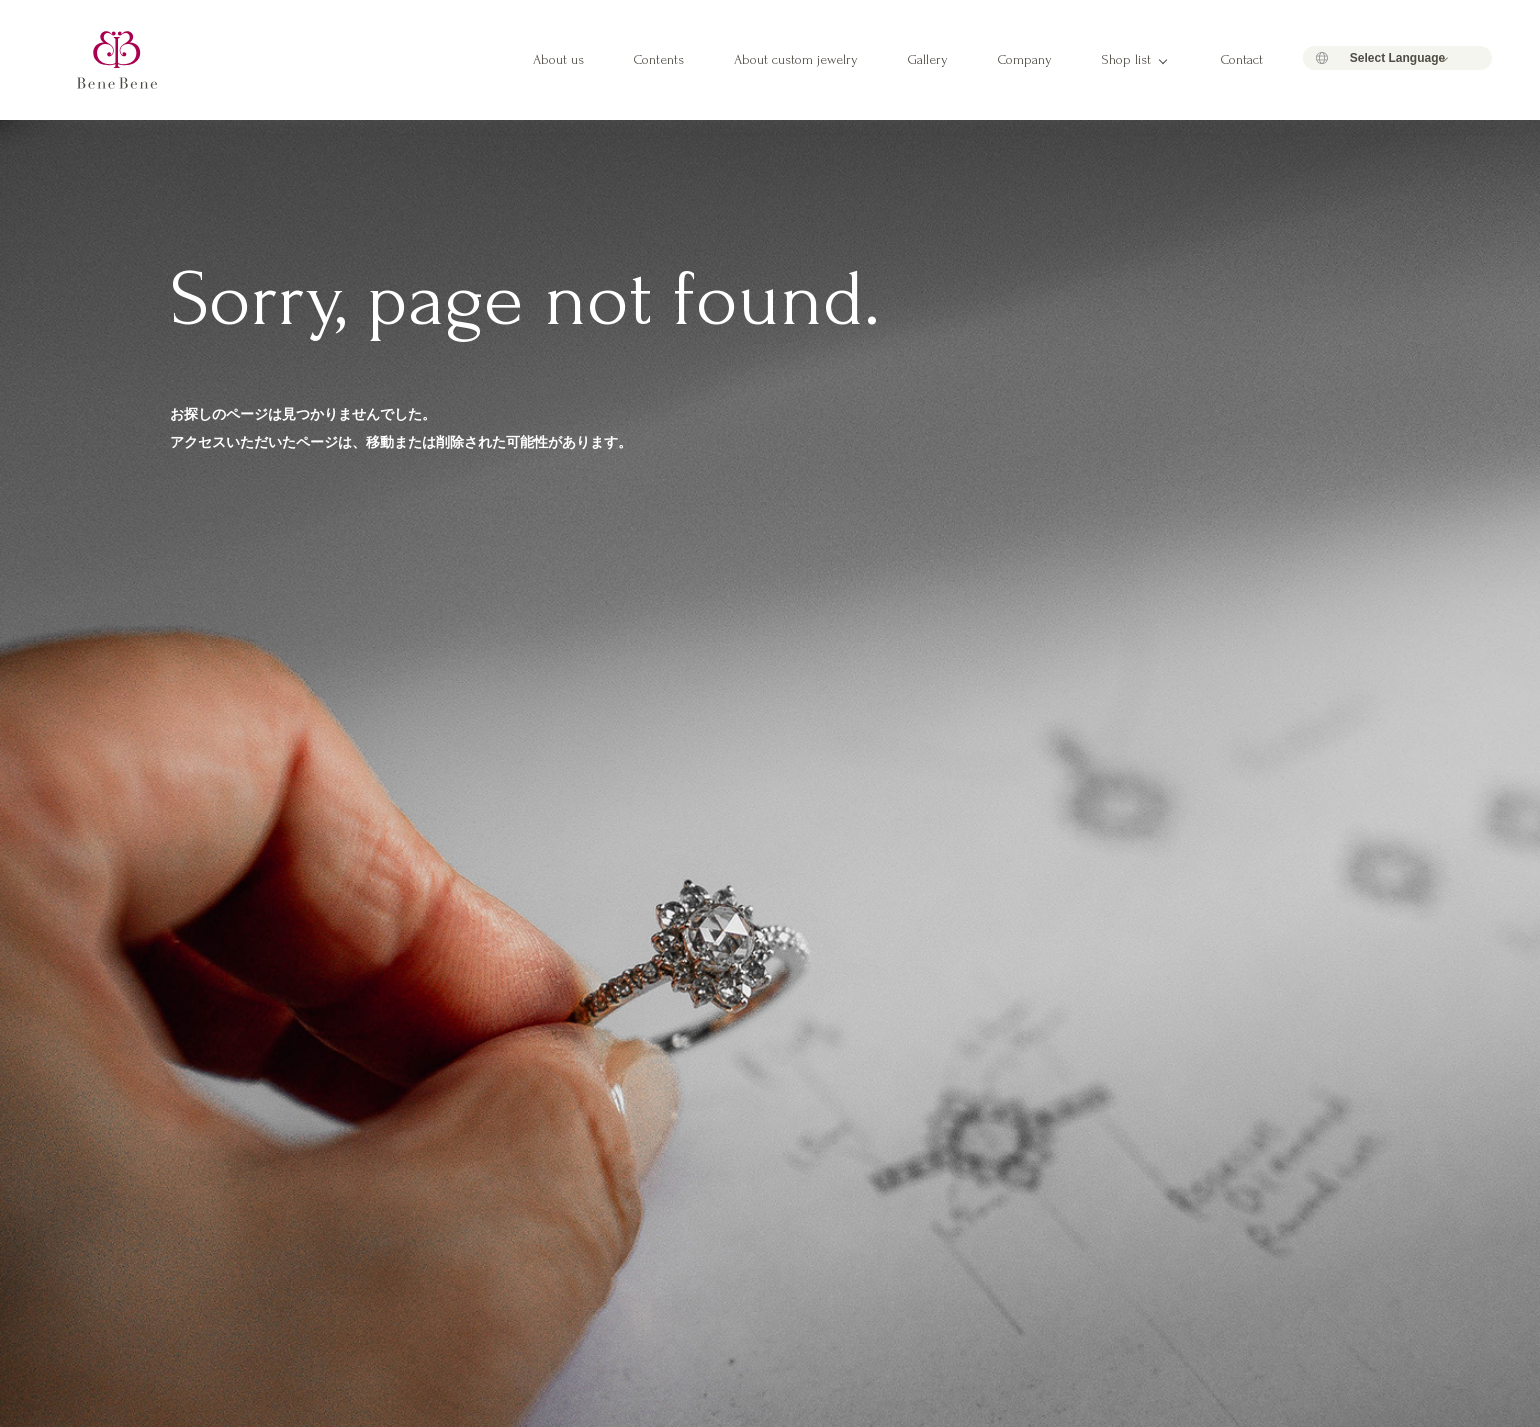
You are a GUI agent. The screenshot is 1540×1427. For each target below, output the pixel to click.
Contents (659, 59)
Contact (1242, 59)
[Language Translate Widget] (1397, 58)
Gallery (928, 59)
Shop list (1126, 59)
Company (1025, 59)
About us (558, 59)
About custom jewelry (796, 59)
